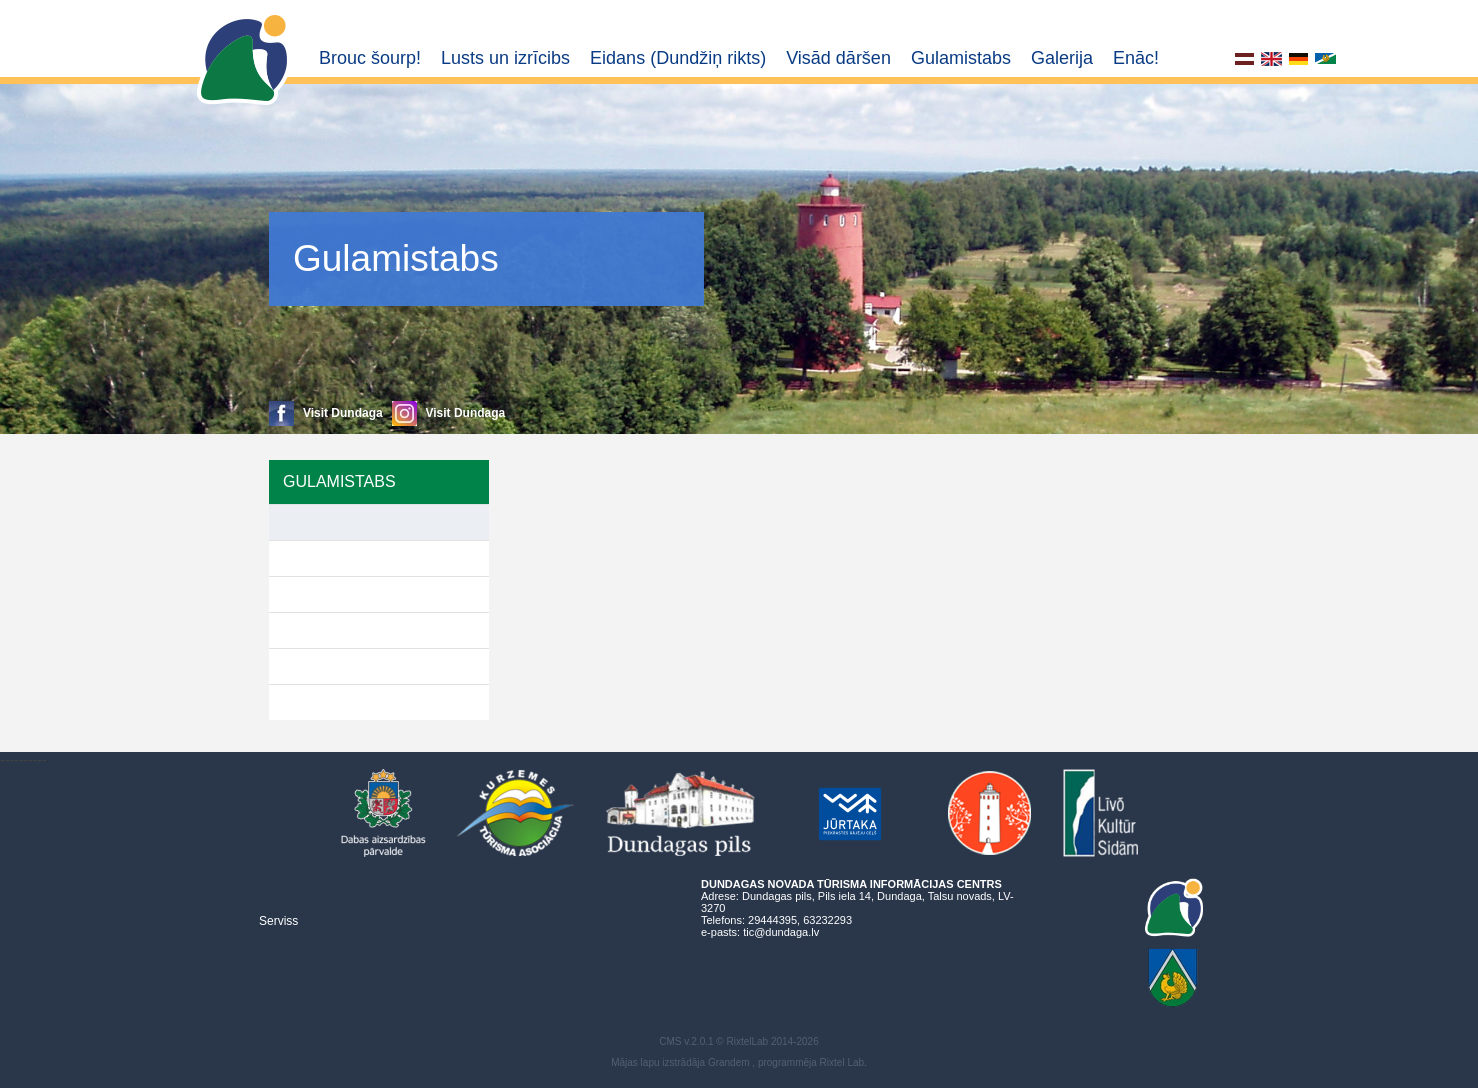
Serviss (278, 921)
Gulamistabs (961, 58)
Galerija (1062, 58)
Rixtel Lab (842, 1062)
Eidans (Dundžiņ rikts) (678, 58)
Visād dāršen (838, 58)
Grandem (729, 1062)
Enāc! (1136, 58)
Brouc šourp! (370, 58)
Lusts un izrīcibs (505, 58)
